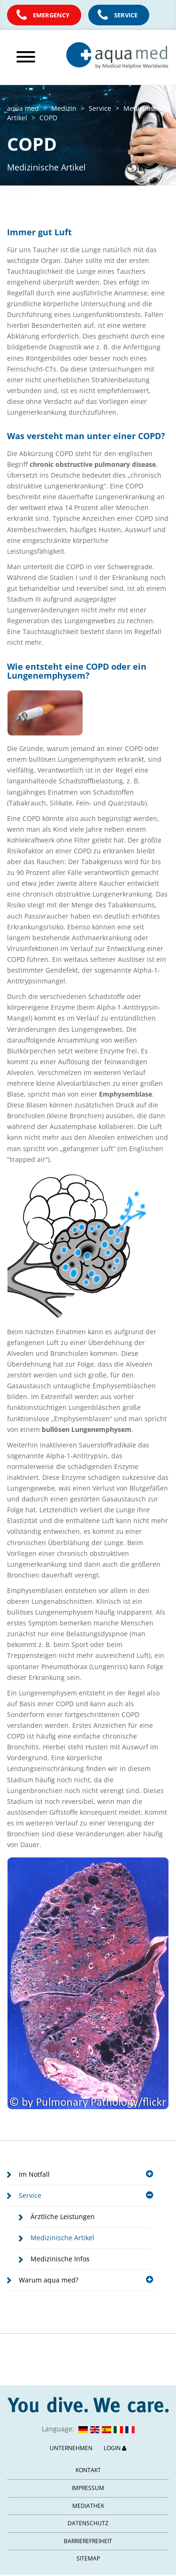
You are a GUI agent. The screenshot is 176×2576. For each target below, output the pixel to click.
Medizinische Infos (60, 2258)
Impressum (88, 2487)
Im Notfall (86, 2174)
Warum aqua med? (86, 2279)
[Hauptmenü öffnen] (29, 57)
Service (126, 15)
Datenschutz (88, 2523)
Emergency (51, 15)
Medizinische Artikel (62, 2237)
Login (115, 2448)
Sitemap (88, 2558)
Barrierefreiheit (88, 2541)
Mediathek (88, 2505)
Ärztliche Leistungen (63, 2216)
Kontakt (88, 2470)
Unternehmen (71, 2448)
